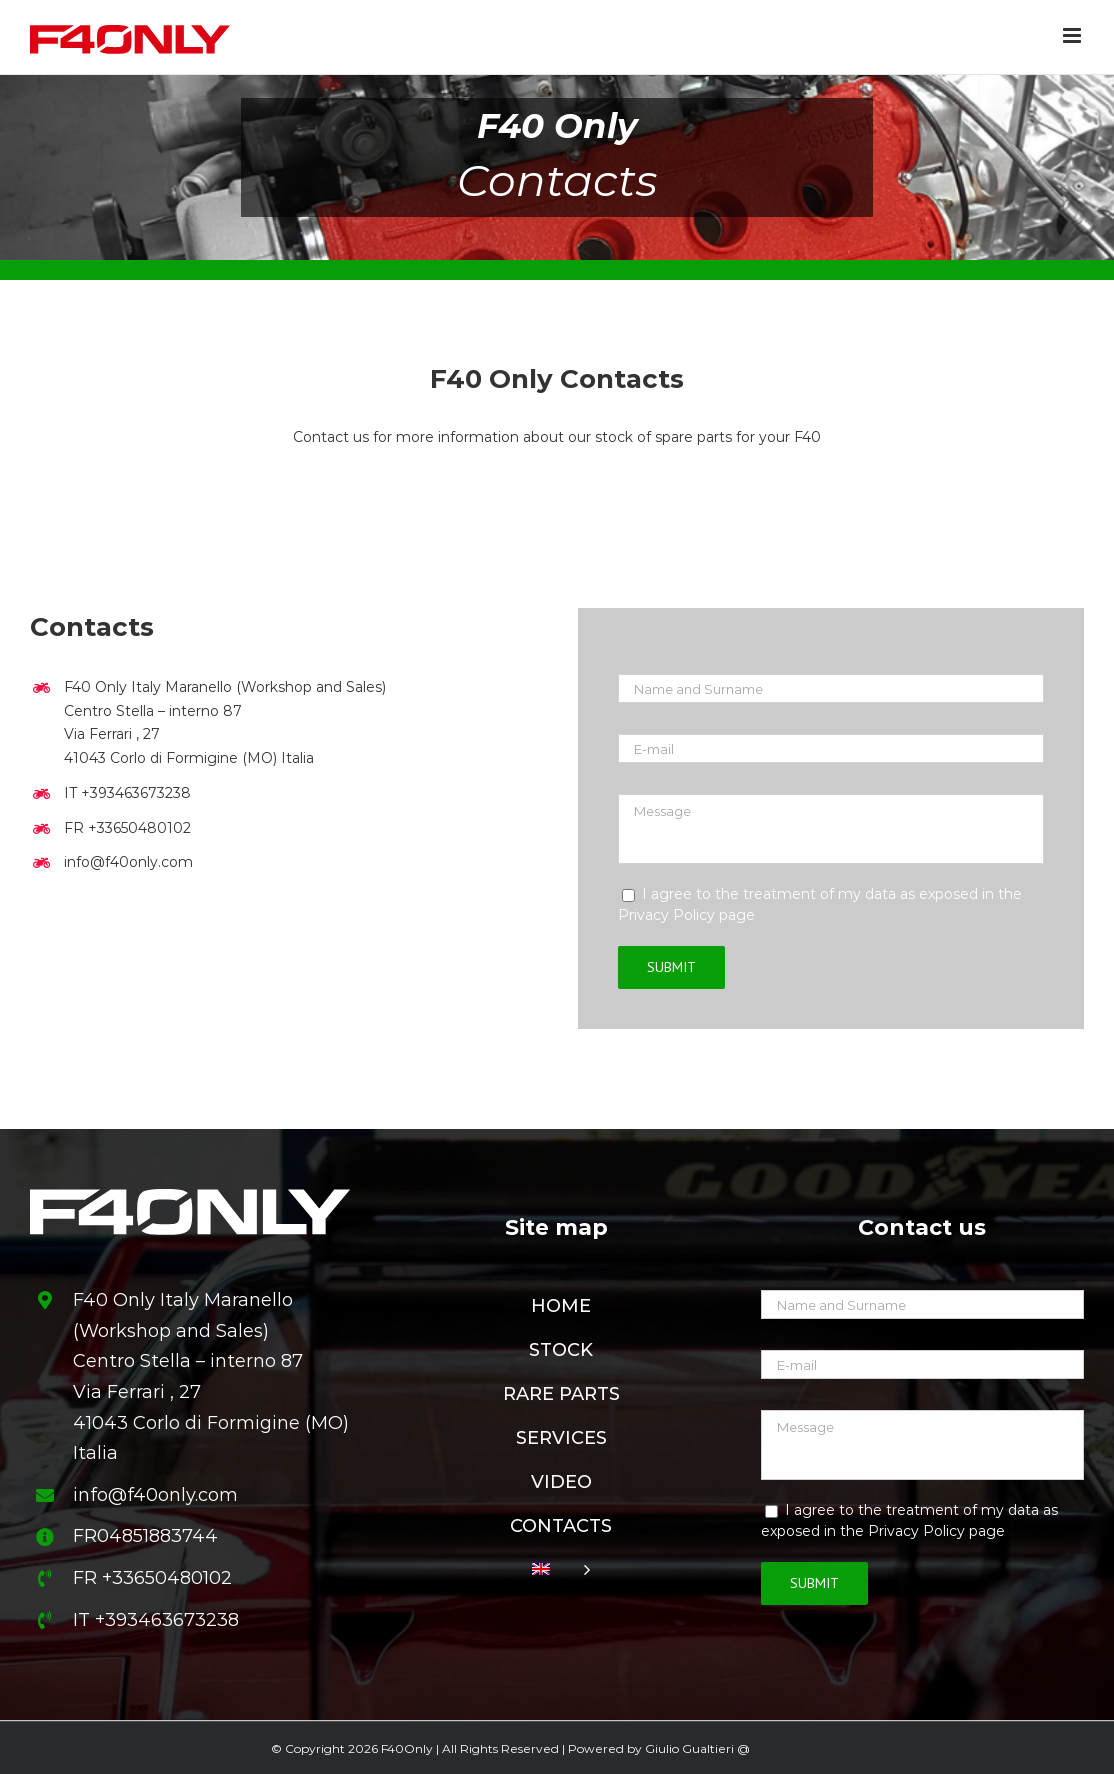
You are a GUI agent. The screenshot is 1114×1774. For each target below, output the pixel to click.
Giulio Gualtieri (689, 1748)
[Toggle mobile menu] (1073, 35)
